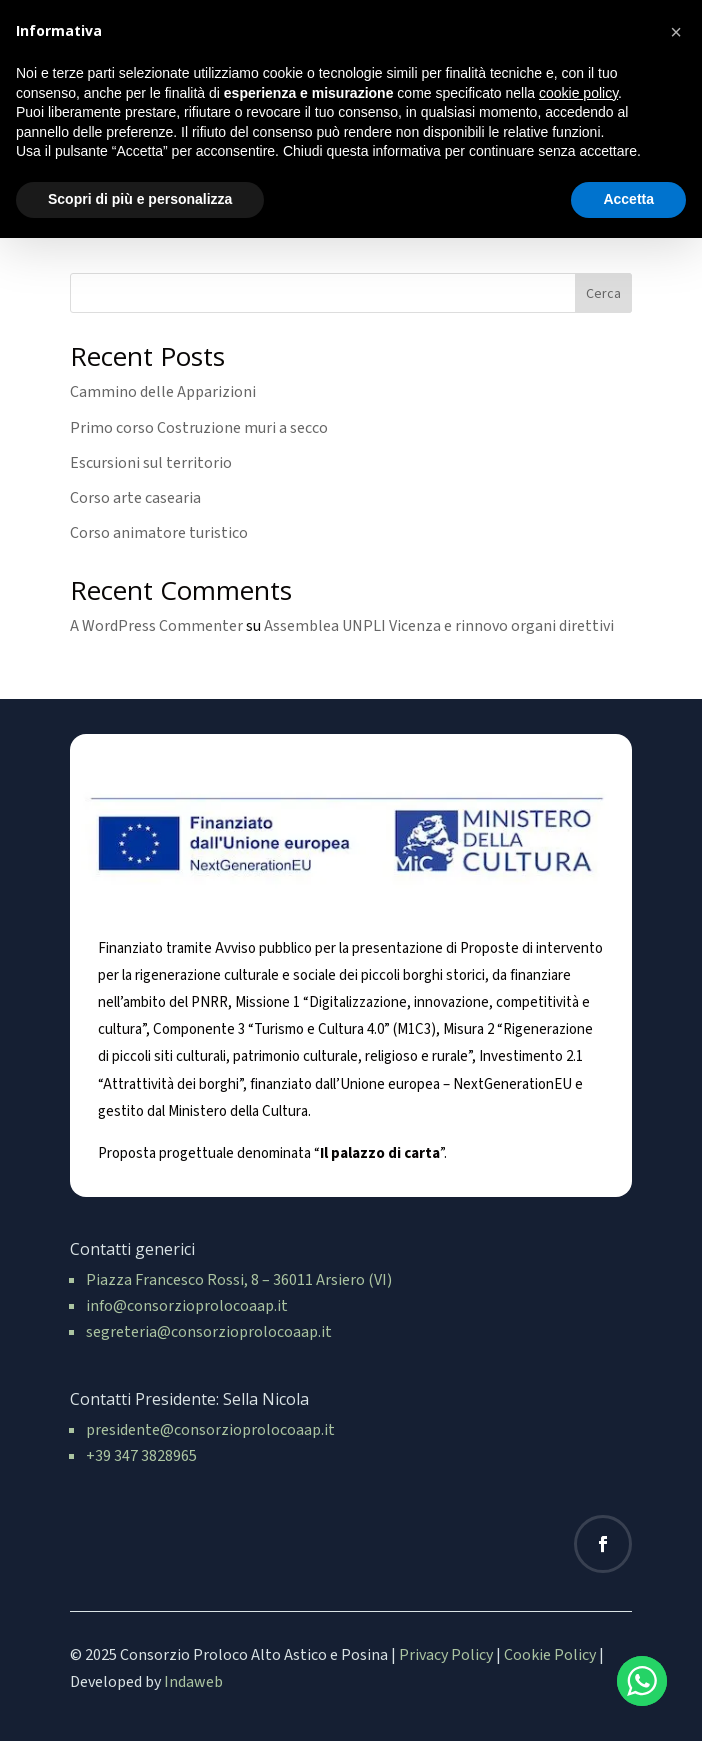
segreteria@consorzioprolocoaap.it (209, 1332)
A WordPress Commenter (156, 626)
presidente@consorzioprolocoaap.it (210, 1430)
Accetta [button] (628, 199)
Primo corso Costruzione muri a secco (199, 428)
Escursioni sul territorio (151, 463)
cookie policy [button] (578, 93)
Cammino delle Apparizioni (163, 392)
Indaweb (193, 1682)
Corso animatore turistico (159, 533)
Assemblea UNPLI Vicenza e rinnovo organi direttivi (439, 626)
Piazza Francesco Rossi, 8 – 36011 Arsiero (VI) (239, 1280)
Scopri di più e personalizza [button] (140, 199)
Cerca (603, 294)
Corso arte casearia (135, 498)
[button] (676, 32)
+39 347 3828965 (141, 1456)
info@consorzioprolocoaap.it (187, 1306)
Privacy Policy (446, 1655)
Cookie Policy (550, 1655)
